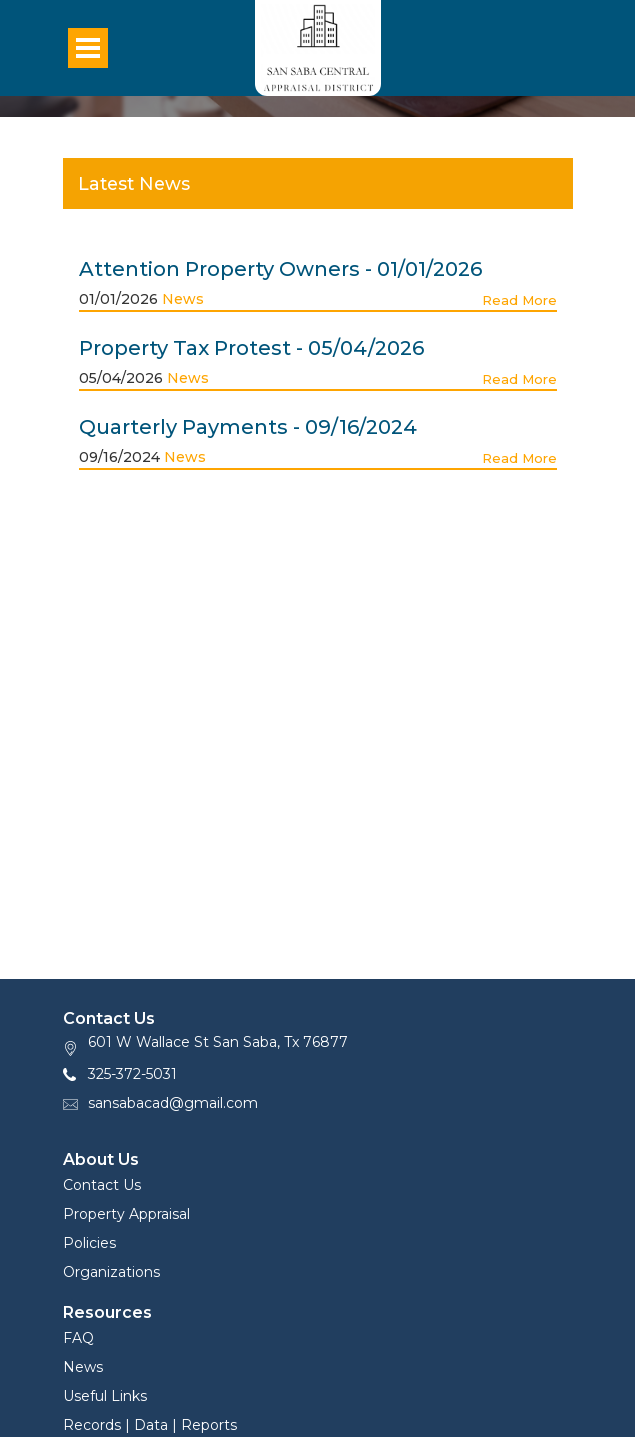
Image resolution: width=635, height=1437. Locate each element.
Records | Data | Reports (150, 1425)
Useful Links (105, 1396)
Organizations (111, 1272)
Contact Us (102, 1185)
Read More (519, 300)
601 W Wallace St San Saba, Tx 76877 (218, 1042)
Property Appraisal (126, 1214)
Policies (89, 1243)
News (183, 299)
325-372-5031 (132, 1074)
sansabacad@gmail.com (173, 1103)
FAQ (78, 1338)
